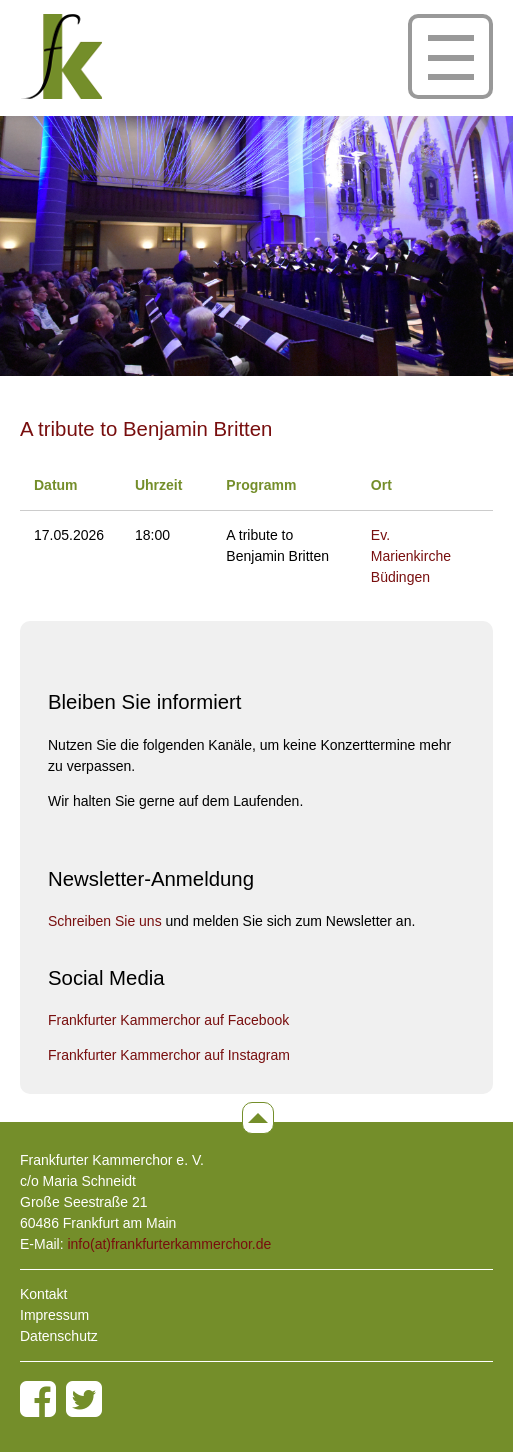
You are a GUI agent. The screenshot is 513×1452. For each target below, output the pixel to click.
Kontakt (43, 1294)
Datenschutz (59, 1336)
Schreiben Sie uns (105, 921)
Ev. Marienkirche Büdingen (411, 556)
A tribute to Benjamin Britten (146, 429)
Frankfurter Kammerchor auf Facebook (168, 1020)
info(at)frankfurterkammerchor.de (169, 1244)
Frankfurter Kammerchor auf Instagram (169, 1055)
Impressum (54, 1315)
